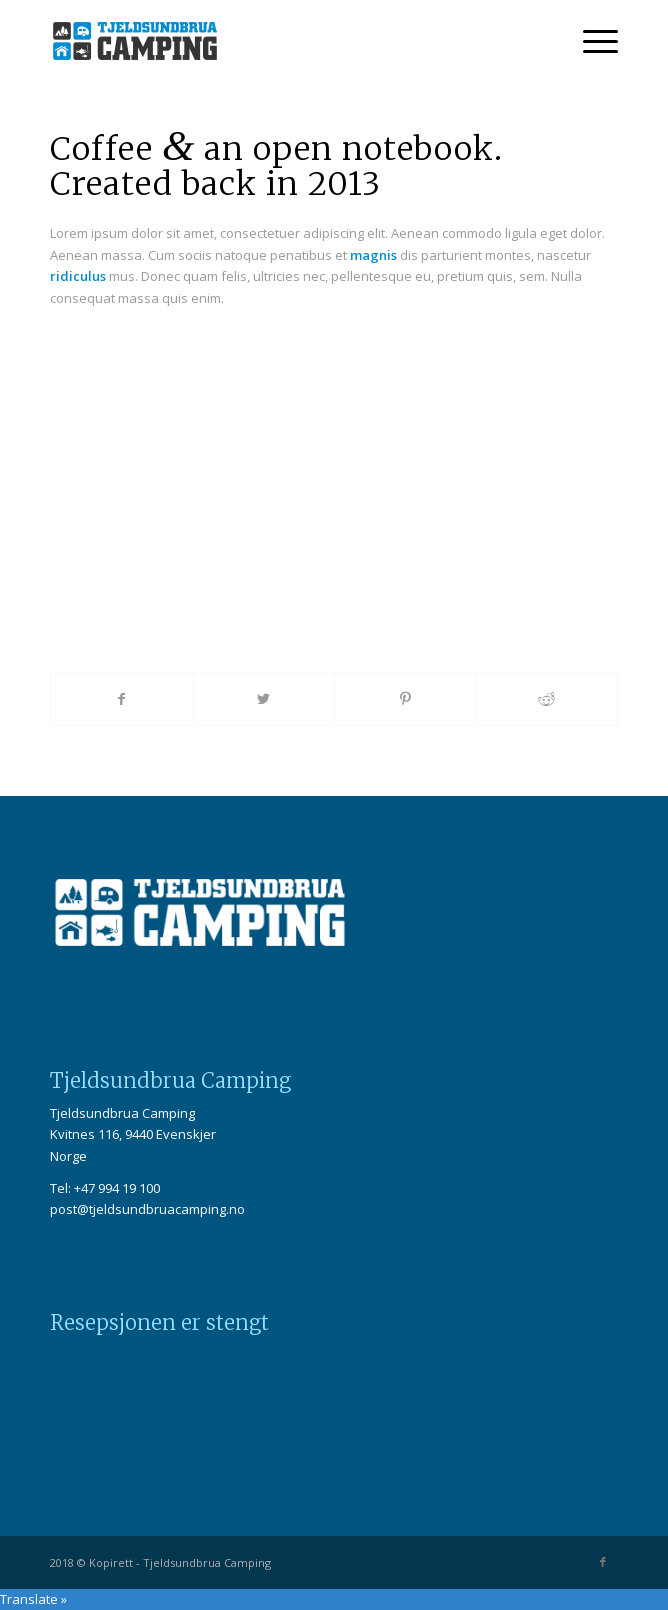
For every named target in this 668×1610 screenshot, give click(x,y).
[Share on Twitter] (264, 699)
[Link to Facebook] (603, 1562)
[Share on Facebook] (121, 699)
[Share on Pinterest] (405, 699)
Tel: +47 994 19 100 (105, 1188)
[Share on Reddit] (546, 699)
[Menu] (590, 41)
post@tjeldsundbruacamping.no (147, 1209)
